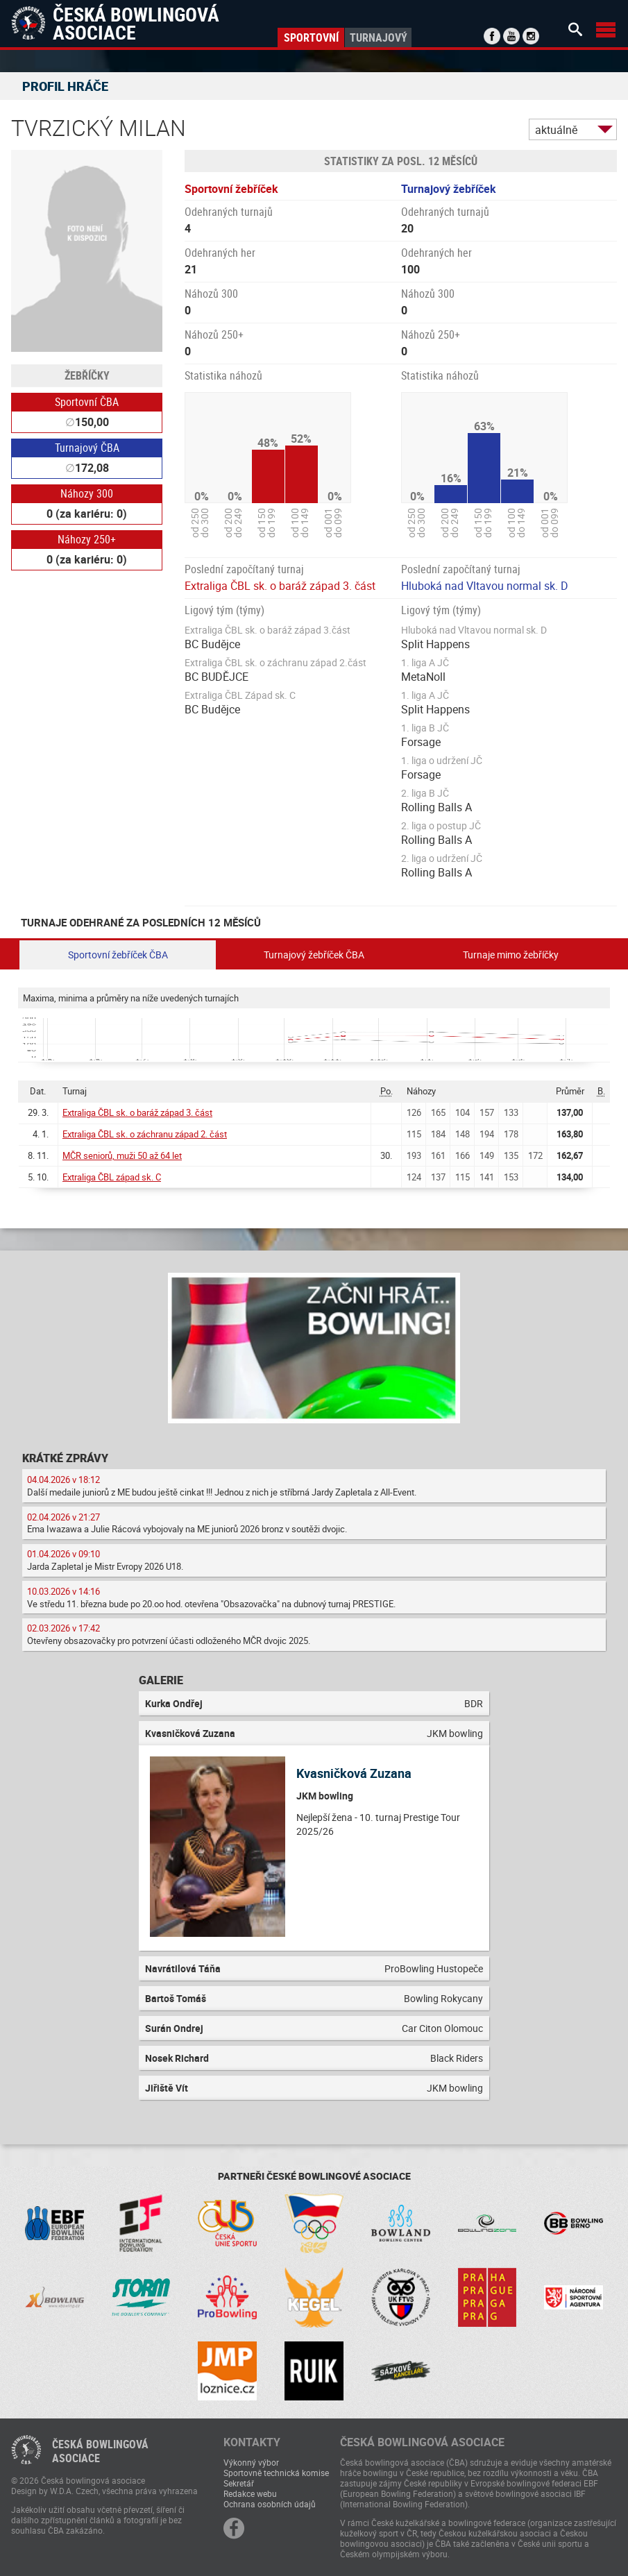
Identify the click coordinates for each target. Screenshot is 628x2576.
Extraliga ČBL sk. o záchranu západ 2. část (144, 1134)
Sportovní (311, 37)
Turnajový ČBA (87, 447)
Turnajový (378, 37)
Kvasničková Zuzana (353, 1773)
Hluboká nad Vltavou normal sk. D (484, 585)
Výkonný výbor (251, 2462)
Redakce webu (250, 2493)
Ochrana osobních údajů (269, 2503)
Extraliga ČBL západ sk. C (111, 1177)
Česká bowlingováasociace (100, 2451)
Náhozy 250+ (87, 539)
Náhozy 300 (86, 493)
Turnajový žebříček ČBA (314, 954)
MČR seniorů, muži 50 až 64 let (122, 1155)
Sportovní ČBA (87, 401)
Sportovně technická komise (276, 2472)
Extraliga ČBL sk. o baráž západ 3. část (280, 585)
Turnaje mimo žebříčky (511, 954)
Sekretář (238, 2483)
